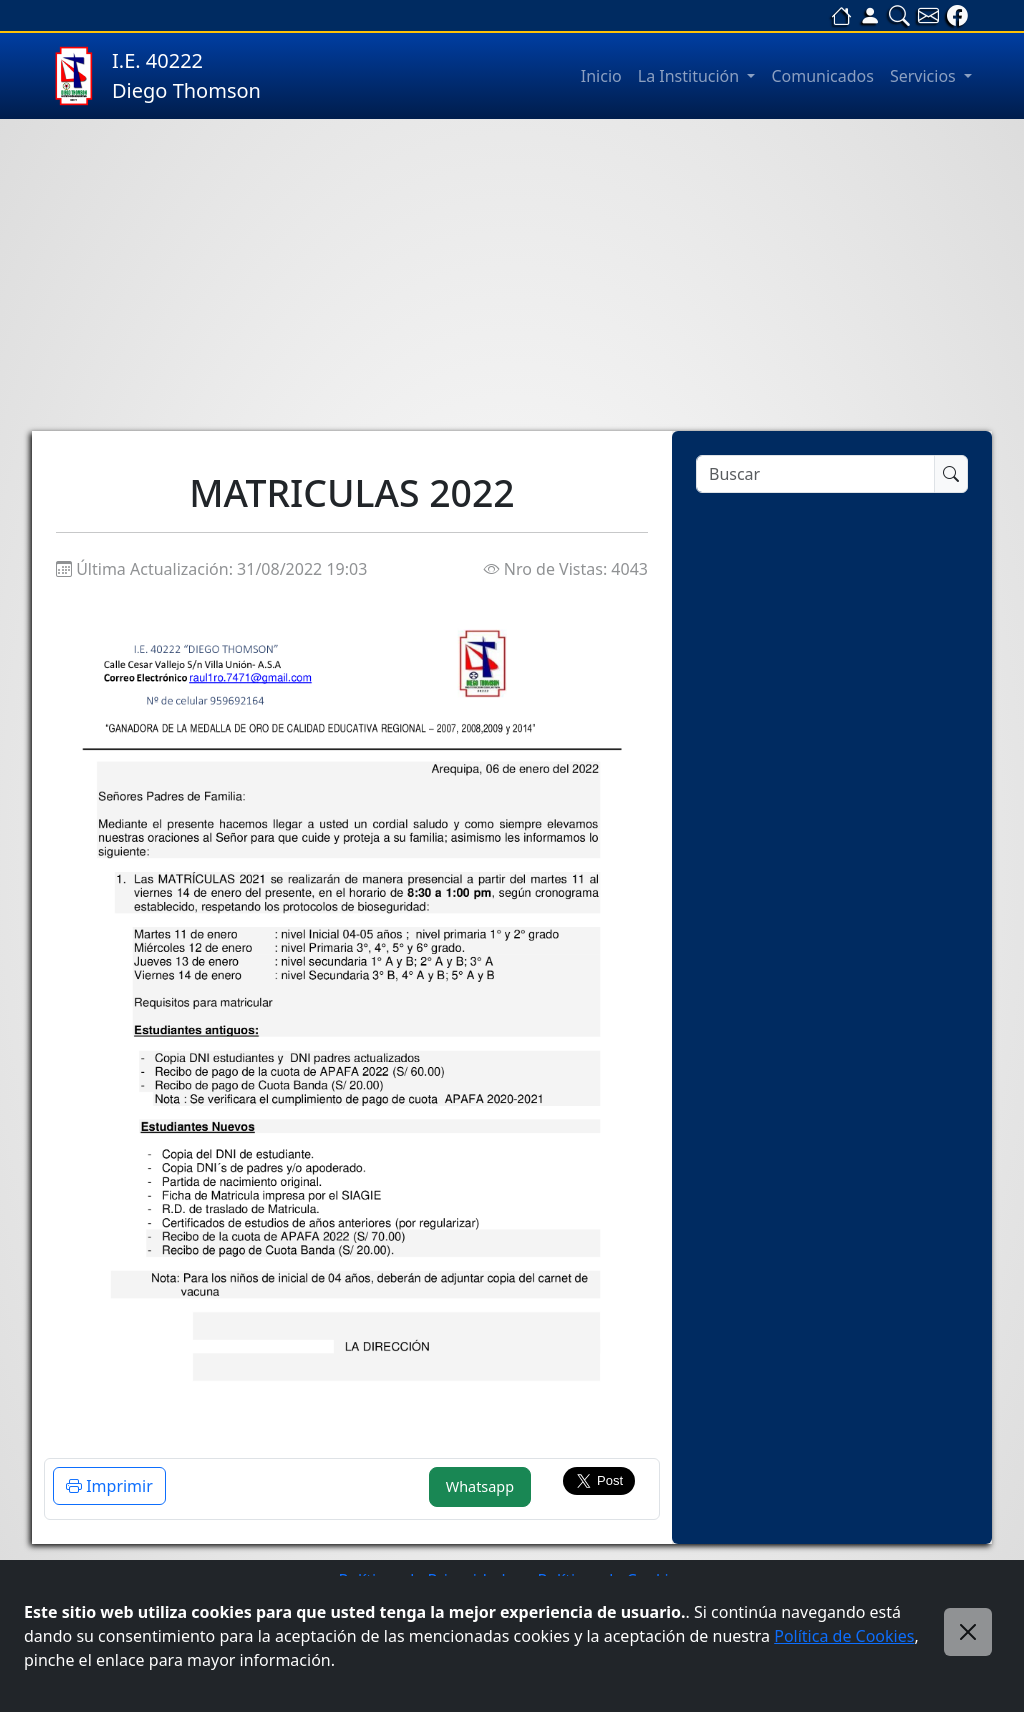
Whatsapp (480, 1486)
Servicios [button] (925, 76)
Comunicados (822, 76)
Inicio (601, 76)
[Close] (968, 1632)
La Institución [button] (691, 76)
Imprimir (109, 1486)
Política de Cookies (844, 1636)
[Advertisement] (512, 275)
